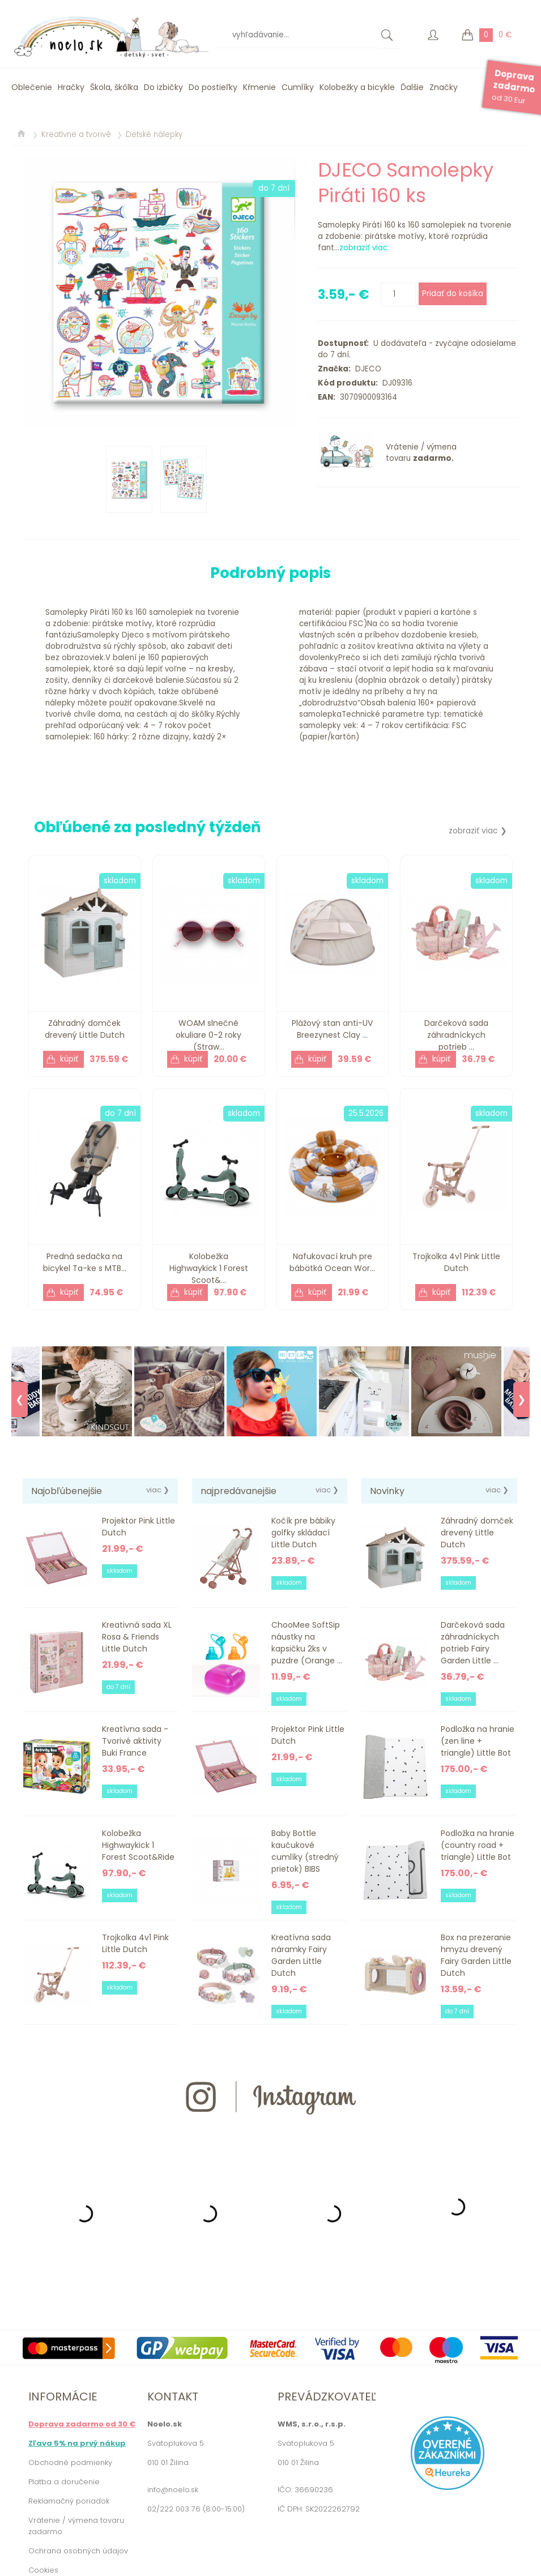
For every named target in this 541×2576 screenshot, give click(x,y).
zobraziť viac (363, 247)
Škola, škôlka (114, 87)
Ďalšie (412, 87)
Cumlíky (298, 87)
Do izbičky (163, 87)
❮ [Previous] (19, 1399)
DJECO (366, 368)
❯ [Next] (521, 1399)
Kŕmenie (259, 87)
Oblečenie (31, 87)
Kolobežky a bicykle (357, 87)
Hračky (71, 87)
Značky (443, 87)
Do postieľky (213, 87)
